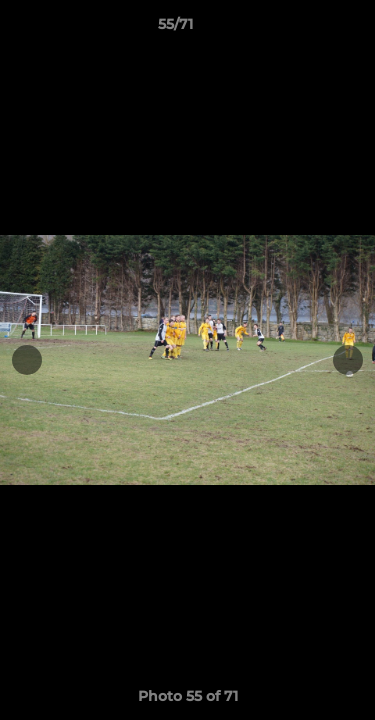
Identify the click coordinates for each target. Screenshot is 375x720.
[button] (303, 29)
